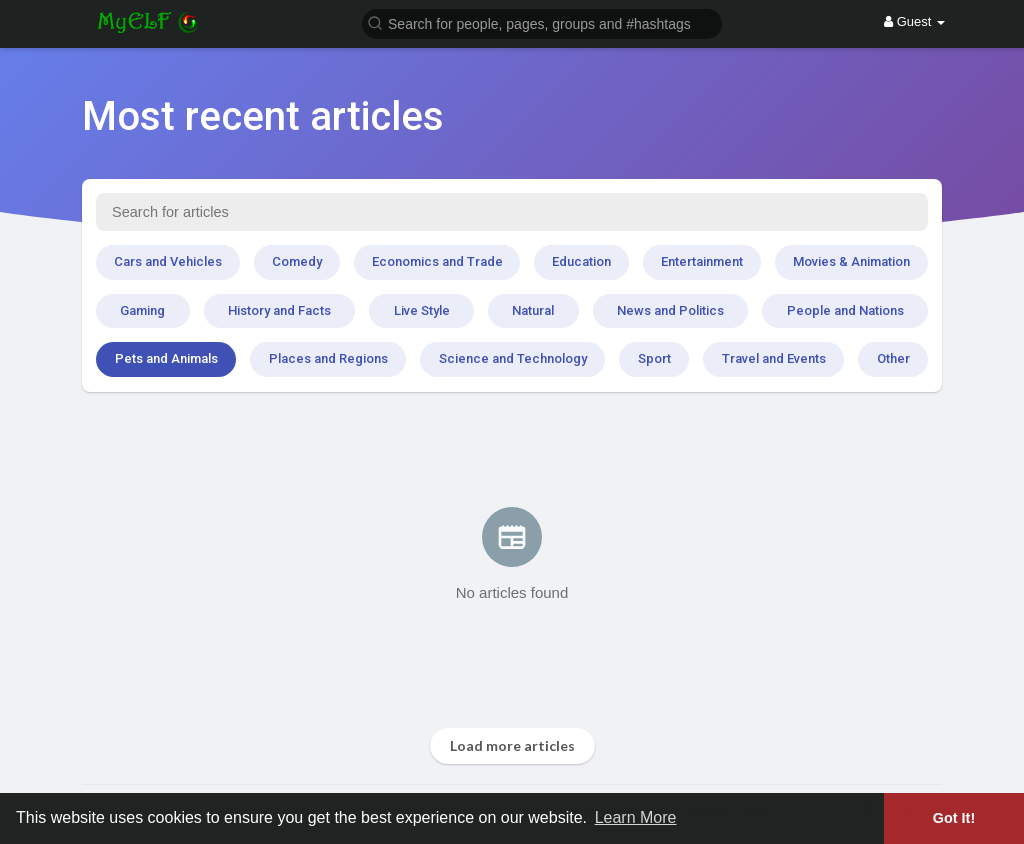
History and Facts (279, 310)
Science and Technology (513, 358)
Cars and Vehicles (168, 261)
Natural (533, 310)
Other (893, 358)
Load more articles (512, 745)
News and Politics (670, 310)
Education (581, 261)
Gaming (142, 310)
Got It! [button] (954, 818)
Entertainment (702, 261)
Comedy (297, 261)
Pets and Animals (166, 358)
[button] (542, 22)
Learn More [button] (636, 817)
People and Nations (845, 310)
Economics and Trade (437, 261)
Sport (654, 358)
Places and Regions (328, 358)
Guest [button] (914, 21)
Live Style (422, 310)
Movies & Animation (851, 261)
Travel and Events (774, 358)
